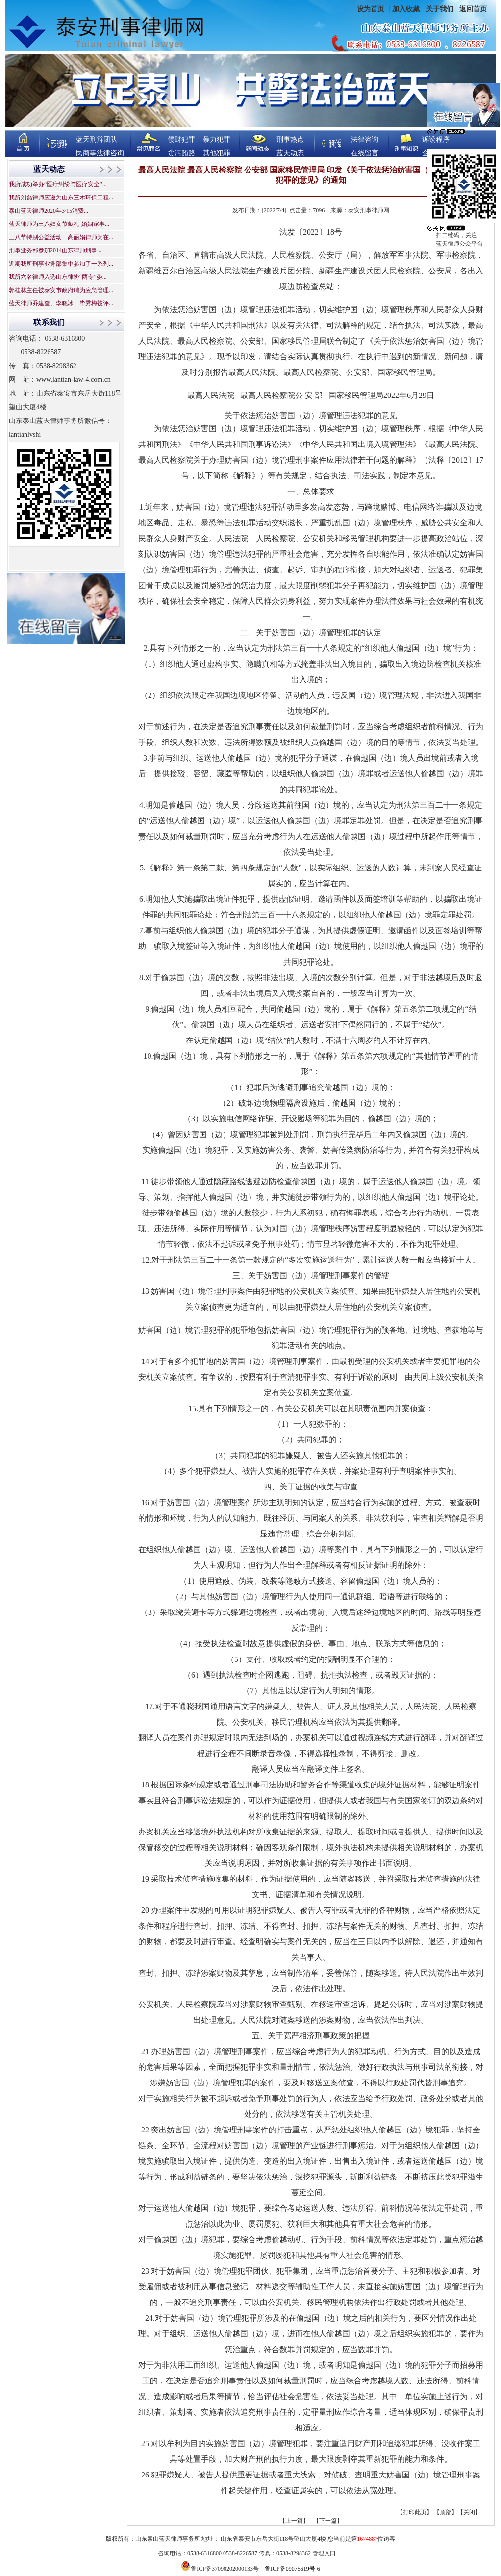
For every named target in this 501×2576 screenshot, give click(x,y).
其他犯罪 (216, 153)
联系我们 (49, 322)
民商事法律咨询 (100, 153)
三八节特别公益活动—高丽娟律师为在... (61, 237)
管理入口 (324, 2553)
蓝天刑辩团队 (96, 139)
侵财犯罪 (181, 139)
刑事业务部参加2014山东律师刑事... (55, 250)
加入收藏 (406, 9)
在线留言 (364, 153)
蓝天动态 (290, 153)
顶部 (445, 2512)
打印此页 (414, 2512)
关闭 (469, 2512)
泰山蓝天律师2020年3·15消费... (48, 210)
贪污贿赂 (181, 153)
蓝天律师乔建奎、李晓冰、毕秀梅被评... (61, 303)
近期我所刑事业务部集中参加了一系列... (61, 263)
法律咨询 (364, 139)
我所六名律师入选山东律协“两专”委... (58, 276)
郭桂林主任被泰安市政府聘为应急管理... (61, 290)
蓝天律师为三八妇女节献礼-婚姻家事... (59, 224)
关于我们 (439, 9)
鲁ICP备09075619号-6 (292, 2568)
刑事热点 (290, 139)
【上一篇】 (294, 2520)
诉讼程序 (436, 139)
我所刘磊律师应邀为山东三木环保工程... (61, 197)
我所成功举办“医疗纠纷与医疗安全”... (58, 184)
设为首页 (371, 9)
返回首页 (473, 9)
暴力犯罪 (216, 139)
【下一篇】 (328, 2520)
